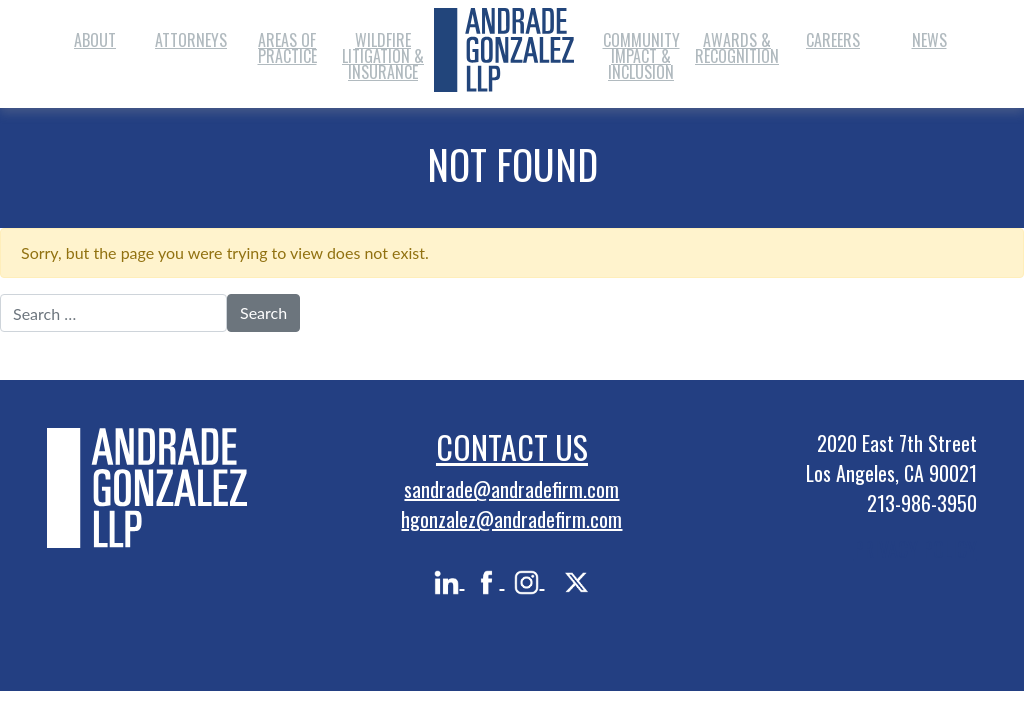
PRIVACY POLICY (915, 549)
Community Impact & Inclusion (641, 56)
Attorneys (191, 40)
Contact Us (512, 446)
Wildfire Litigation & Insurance (383, 56)
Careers (833, 40)
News (929, 40)
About (95, 40)
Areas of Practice (287, 48)
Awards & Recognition (737, 48)
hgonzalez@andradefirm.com (511, 519)
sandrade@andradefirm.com (511, 489)
